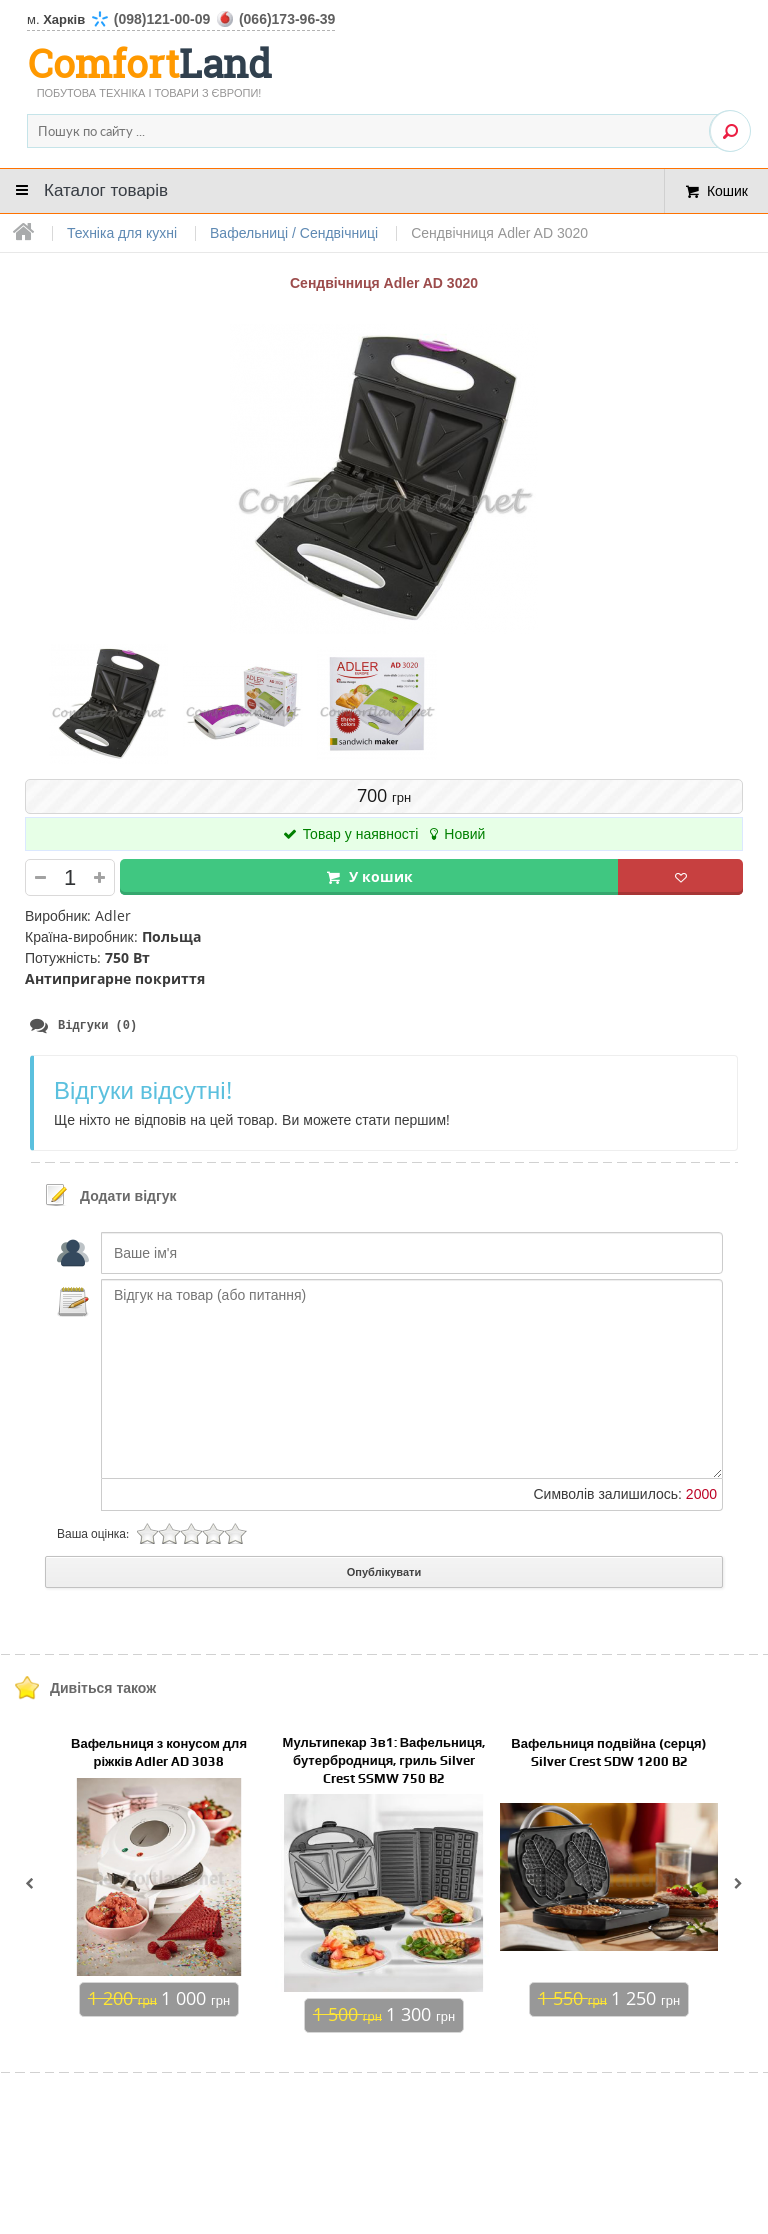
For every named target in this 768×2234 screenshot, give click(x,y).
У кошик (381, 876)
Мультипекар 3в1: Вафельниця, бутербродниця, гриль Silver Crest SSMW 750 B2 (384, 1761)
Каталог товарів (106, 190)
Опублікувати (384, 1573)
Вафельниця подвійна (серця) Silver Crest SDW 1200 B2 (608, 1753)
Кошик (727, 190)
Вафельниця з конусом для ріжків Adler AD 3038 (159, 1753)
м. (181, 19)
